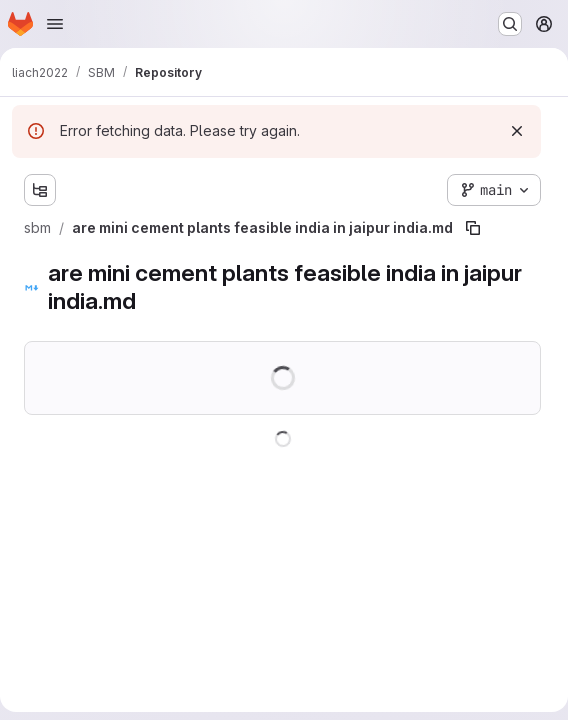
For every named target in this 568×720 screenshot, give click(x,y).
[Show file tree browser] (40, 190)
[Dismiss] (517, 131)
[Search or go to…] (510, 24)
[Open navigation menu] (55, 24)
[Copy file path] (473, 228)
